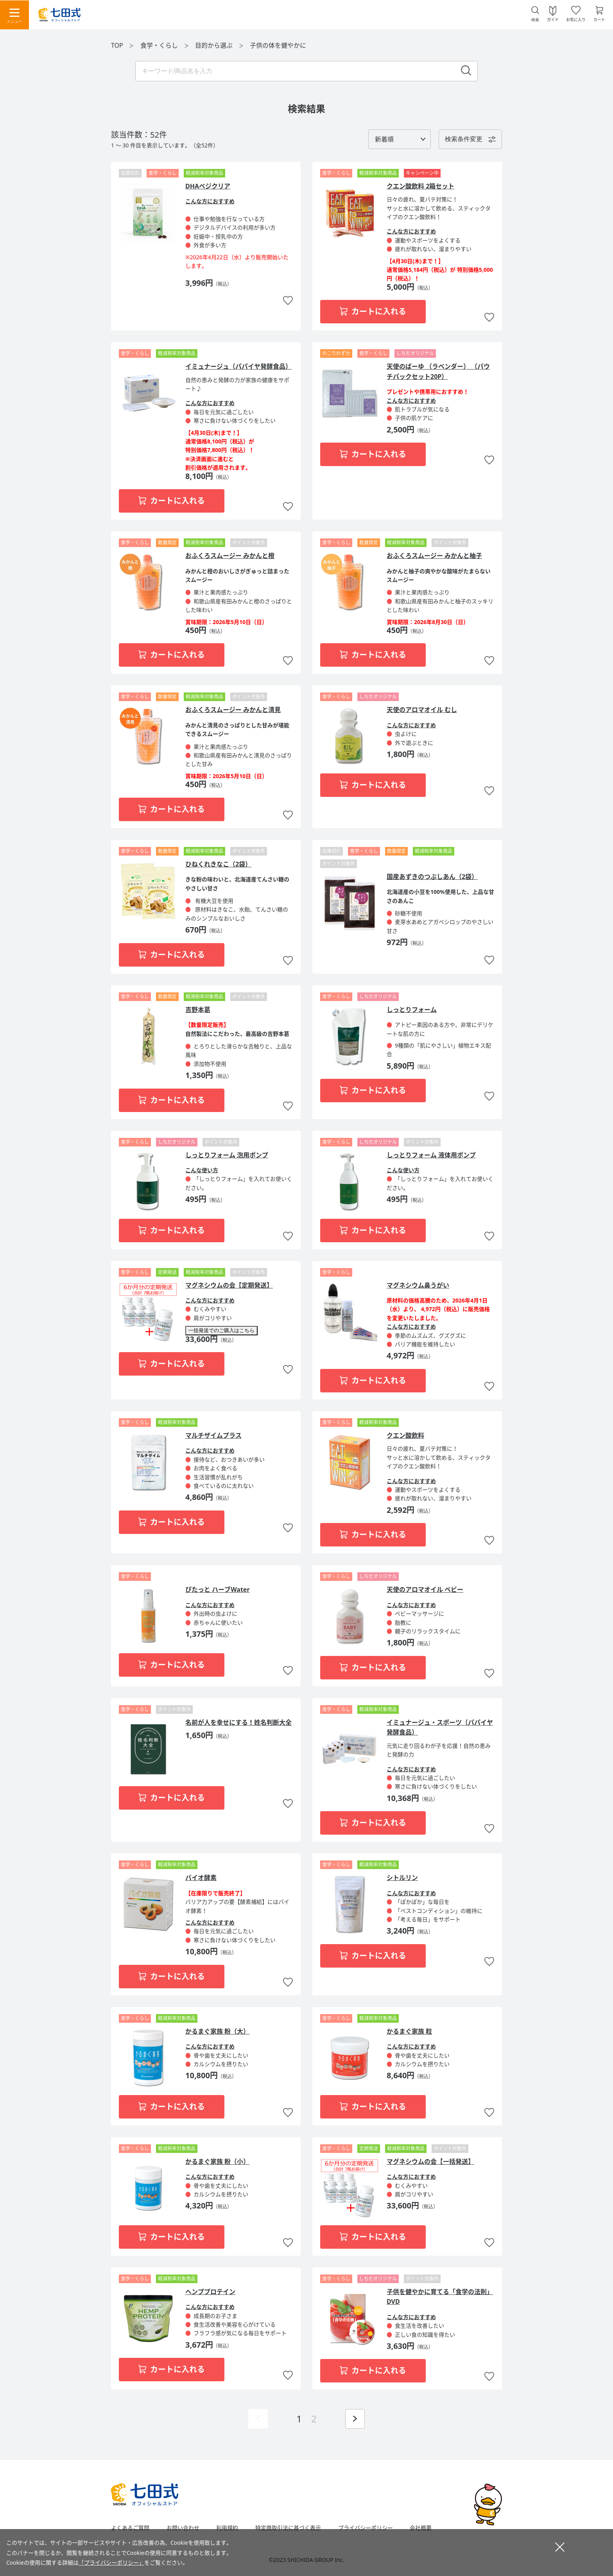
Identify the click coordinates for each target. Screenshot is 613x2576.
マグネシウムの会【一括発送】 (430, 2161)
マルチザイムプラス (213, 1435)
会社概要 (421, 2528)
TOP (117, 45)
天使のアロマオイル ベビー (425, 1589)
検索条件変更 (463, 139)
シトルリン (402, 1877)
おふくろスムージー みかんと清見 (233, 709)
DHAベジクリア (207, 186)
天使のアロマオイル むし (422, 709)
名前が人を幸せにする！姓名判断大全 (238, 1722)
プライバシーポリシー (365, 2528)
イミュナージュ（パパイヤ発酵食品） (238, 366)
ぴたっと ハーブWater (217, 1589)
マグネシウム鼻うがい (418, 1285)
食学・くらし (159, 45)
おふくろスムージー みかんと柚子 (434, 555)
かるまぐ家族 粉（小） (217, 2161)
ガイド (553, 19)
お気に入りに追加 (288, 301)
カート (599, 19)
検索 (535, 20)
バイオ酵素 (201, 1877)
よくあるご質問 (130, 2528)
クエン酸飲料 (405, 1435)
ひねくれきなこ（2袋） (218, 864)
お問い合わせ (183, 2528)
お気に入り (576, 19)
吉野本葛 (197, 1009)
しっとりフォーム (412, 1009)
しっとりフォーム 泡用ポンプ (226, 1155)
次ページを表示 (355, 2419)
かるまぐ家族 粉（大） (217, 2031)
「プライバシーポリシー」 (111, 2562)
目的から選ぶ (214, 45)
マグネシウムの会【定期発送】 (229, 1285)
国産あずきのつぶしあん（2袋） (432, 876)
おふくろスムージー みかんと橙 (229, 555)
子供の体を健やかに (278, 45)
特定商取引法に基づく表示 (288, 2528)
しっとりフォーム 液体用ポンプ (431, 1155)
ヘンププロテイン (210, 2291)
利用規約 (227, 2528)
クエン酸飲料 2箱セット (420, 186)
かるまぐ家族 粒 (409, 2031)
